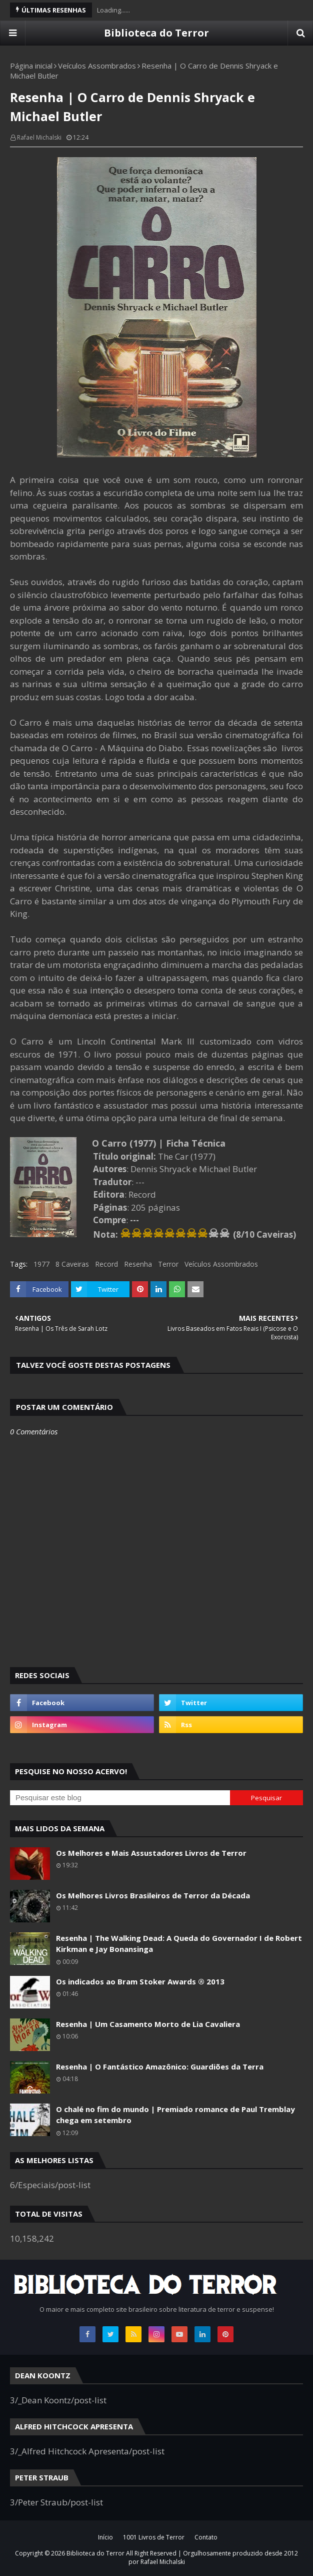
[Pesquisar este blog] (120, 1797)
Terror (168, 1264)
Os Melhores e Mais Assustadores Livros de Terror (151, 1853)
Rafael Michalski (39, 137)
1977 (42, 1264)
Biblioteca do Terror (156, 33)
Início (105, 2537)
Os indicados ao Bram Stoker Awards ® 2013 (140, 1981)
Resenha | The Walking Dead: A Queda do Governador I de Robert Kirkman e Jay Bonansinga (179, 1943)
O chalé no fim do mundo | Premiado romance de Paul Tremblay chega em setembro (175, 2115)
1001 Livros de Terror (153, 2537)
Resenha (138, 1264)
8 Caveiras (72, 1264)
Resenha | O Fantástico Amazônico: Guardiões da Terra (160, 2067)
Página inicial (31, 66)
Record (106, 1264)
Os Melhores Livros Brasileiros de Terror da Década (153, 1895)
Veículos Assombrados (97, 66)
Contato (206, 2537)
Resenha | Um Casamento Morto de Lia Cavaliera (148, 2024)
